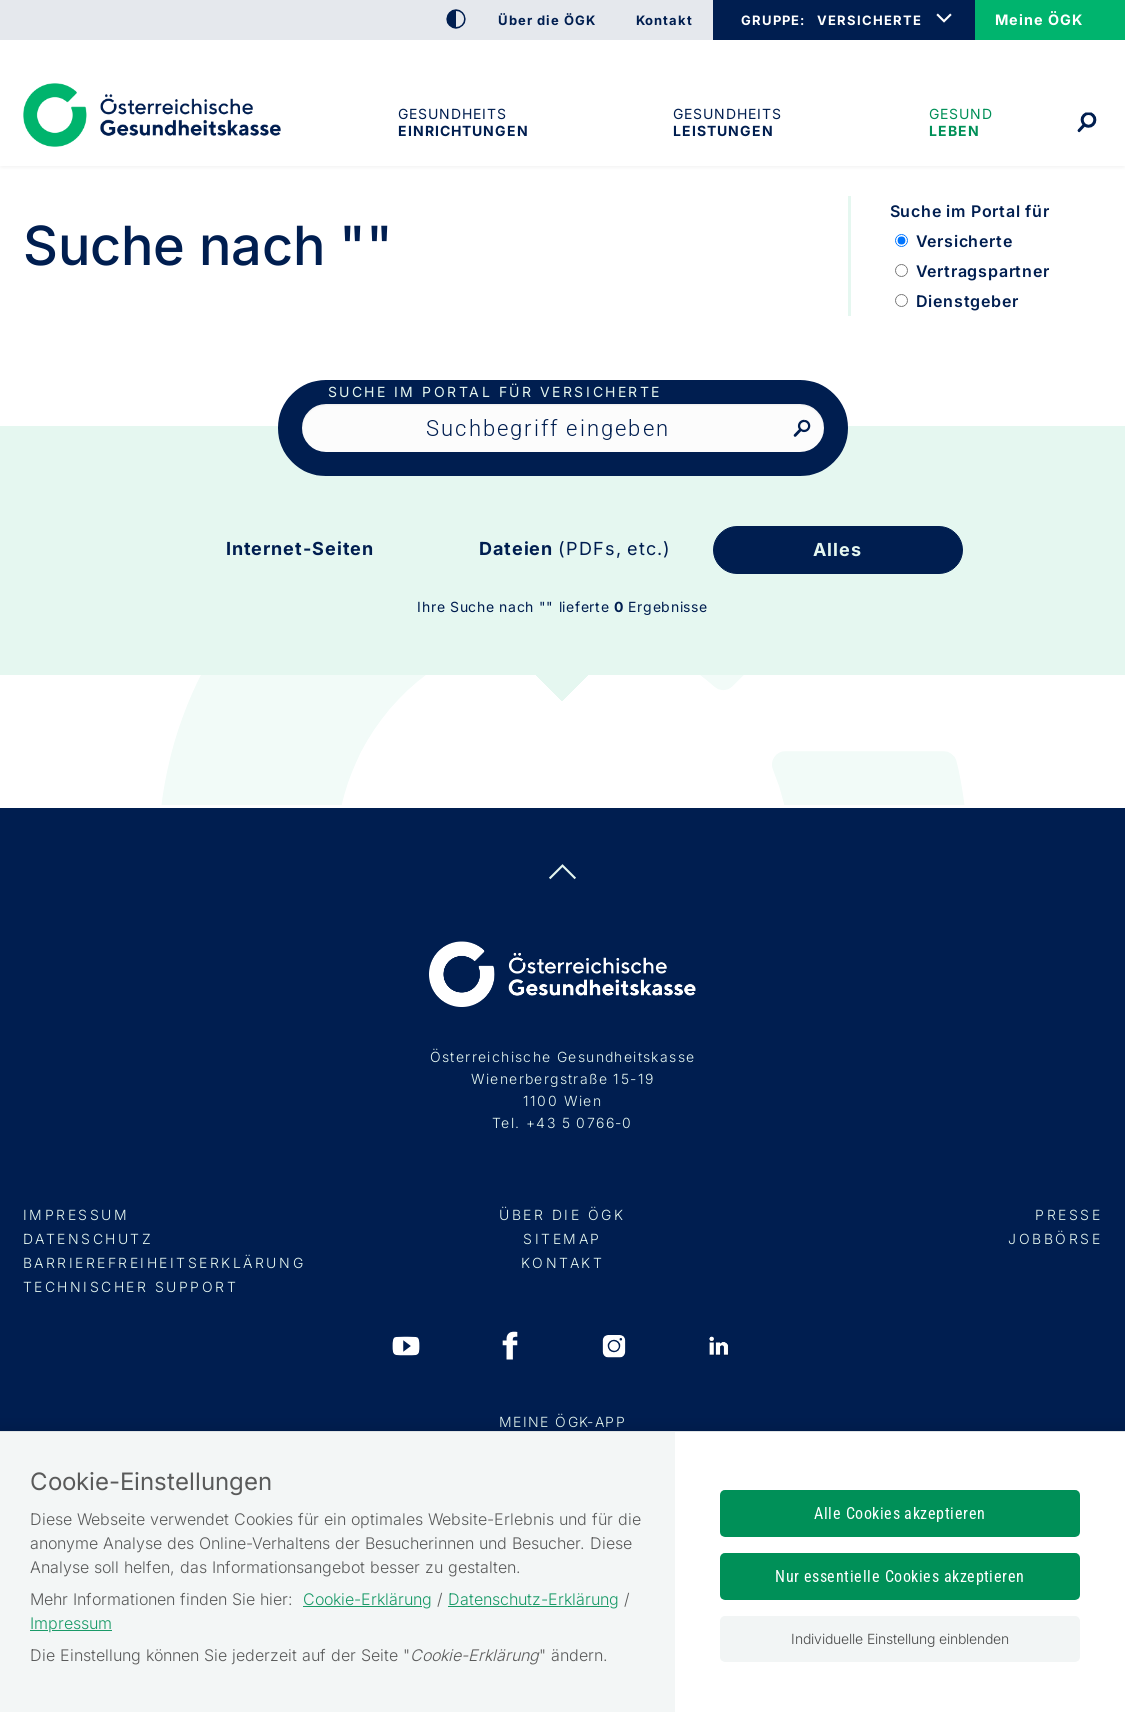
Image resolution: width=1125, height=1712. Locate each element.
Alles (837, 549)
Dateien (575, 548)
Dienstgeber (967, 301)
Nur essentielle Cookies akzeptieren (900, 1576)
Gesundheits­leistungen (727, 122)
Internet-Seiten (300, 548)
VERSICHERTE (869, 20)
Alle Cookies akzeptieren (900, 1513)
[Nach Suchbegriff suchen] (801, 429)
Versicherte (964, 241)
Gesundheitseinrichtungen (462, 122)
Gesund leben (961, 122)
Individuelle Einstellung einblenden (900, 1638)
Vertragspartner (983, 271)
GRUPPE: (772, 20)
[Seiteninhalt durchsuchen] (563, 428)
